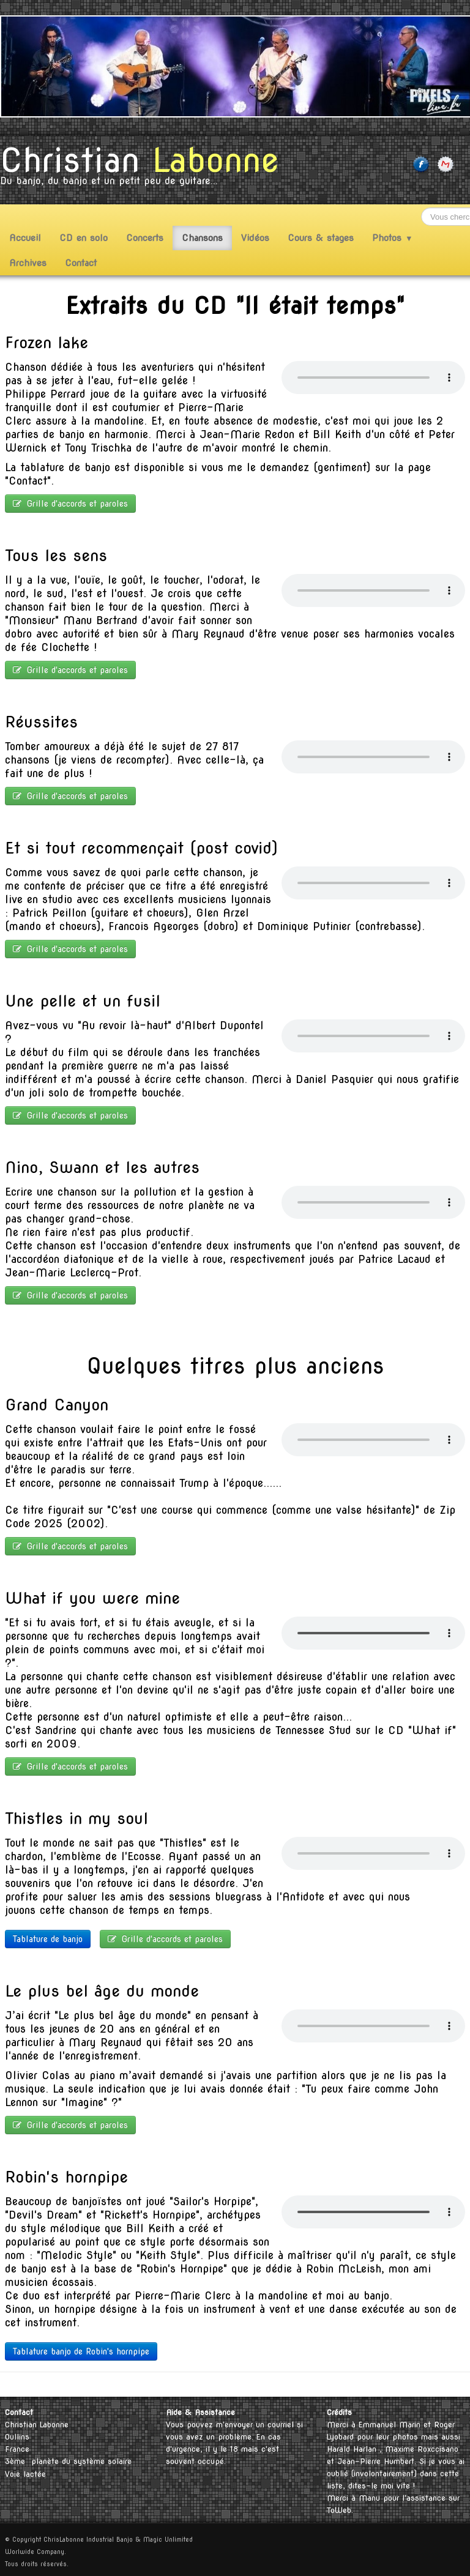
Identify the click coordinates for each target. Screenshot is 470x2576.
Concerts (144, 238)
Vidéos (255, 238)
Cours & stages (321, 238)
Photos (392, 238)
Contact (81, 263)
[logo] (144, 168)
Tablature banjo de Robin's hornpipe (81, 2351)
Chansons (202, 238)
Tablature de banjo (48, 1939)
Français (445, 2384)
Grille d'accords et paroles (70, 503)
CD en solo (83, 238)
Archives (28, 263)
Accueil (25, 238)
